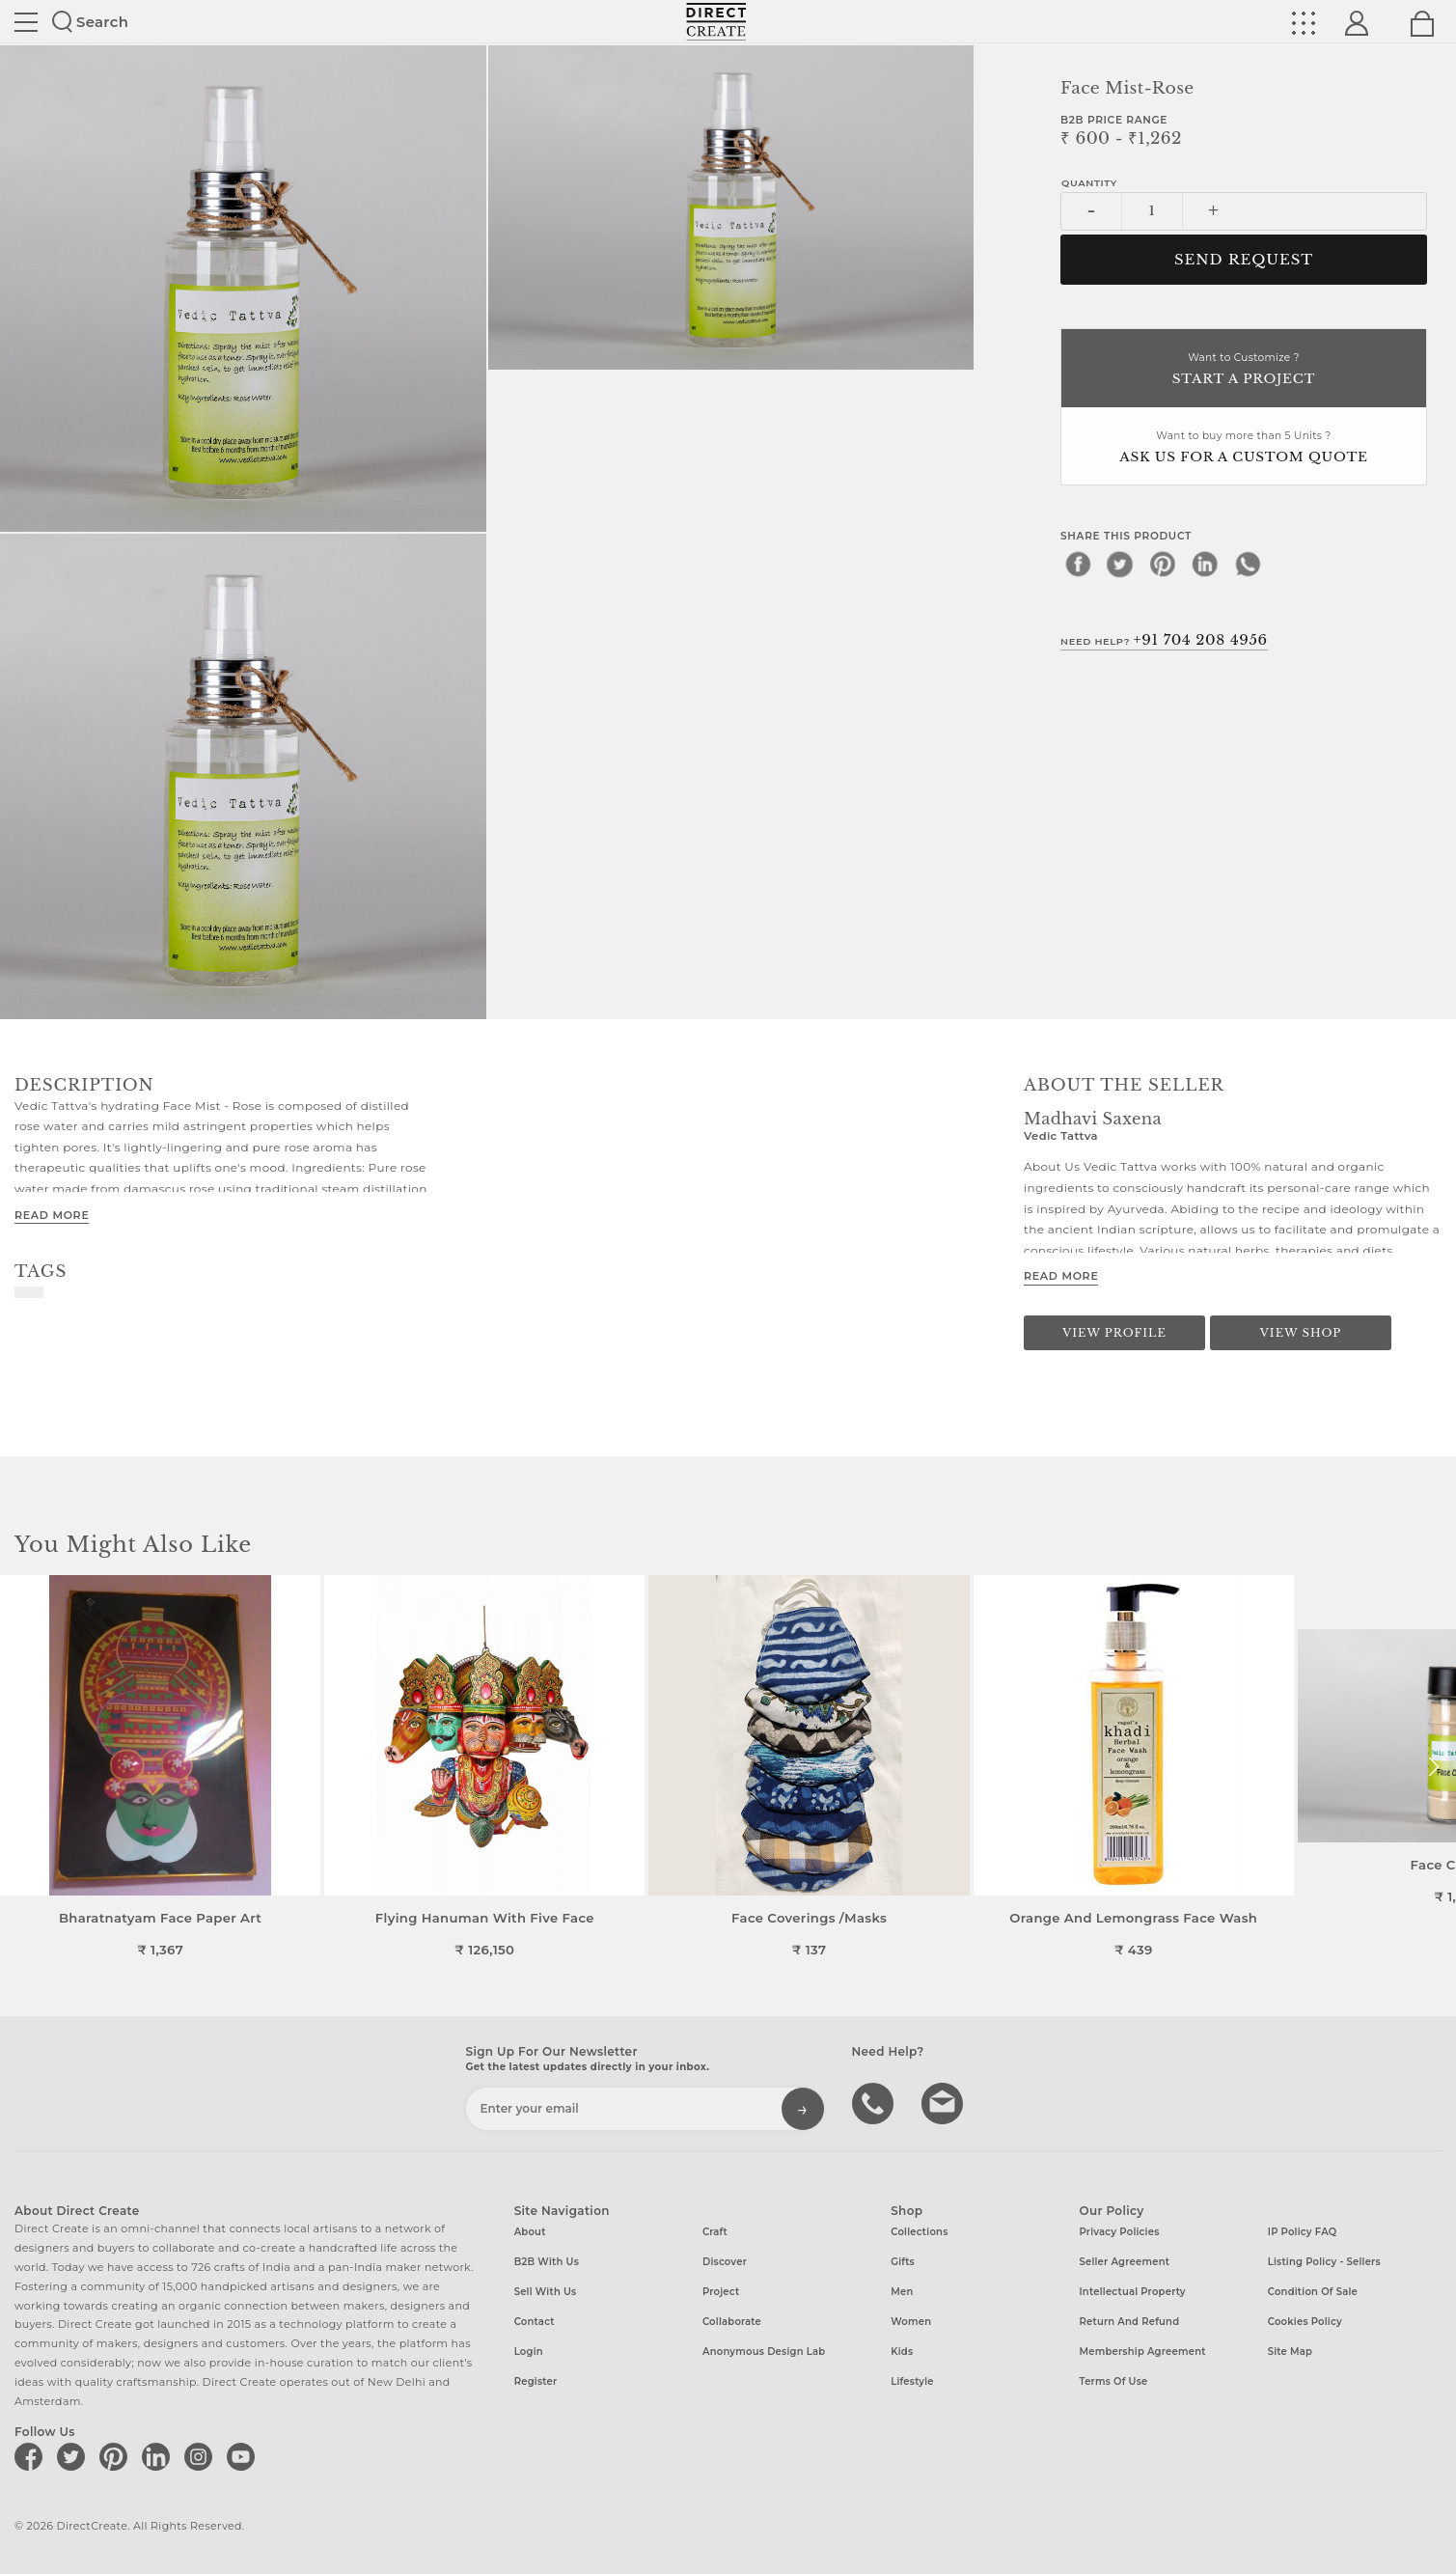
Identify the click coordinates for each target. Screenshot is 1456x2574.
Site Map (1290, 2351)
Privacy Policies (1119, 2232)
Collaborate (731, 2321)
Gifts (903, 2262)
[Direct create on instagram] (201, 2456)
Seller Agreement (1124, 2262)
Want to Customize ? (1244, 370)
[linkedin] (1205, 563)
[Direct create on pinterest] (116, 2456)
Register (536, 2381)
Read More (51, 1215)
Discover (724, 2262)
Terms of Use (1113, 2381)
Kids (902, 2351)
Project (720, 2291)
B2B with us (546, 2262)
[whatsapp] (1247, 563)
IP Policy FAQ (1302, 2232)
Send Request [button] (1243, 259)
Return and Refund (1129, 2321)
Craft (715, 2232)
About (530, 2232)
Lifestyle (912, 2381)
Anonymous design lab (763, 2351)
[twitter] (1120, 563)
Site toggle (26, 22)
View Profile (1114, 1333)
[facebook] (1077, 563)
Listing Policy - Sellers (1324, 2262)
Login (528, 2351)
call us (875, 2102)
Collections (919, 2232)
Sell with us (545, 2291)
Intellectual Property (1132, 2291)
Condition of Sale (1313, 2291)
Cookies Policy (1305, 2321)
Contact (534, 2321)
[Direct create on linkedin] (159, 2456)
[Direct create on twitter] (74, 2456)
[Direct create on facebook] (31, 2456)
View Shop (1300, 1333)
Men (902, 2291)
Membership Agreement (1142, 2351)
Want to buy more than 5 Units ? (1244, 448)
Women (911, 2321)
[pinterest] (1162, 563)
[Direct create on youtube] (244, 2456)
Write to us (944, 2102)
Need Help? (1164, 640)
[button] (1433, 1767)
